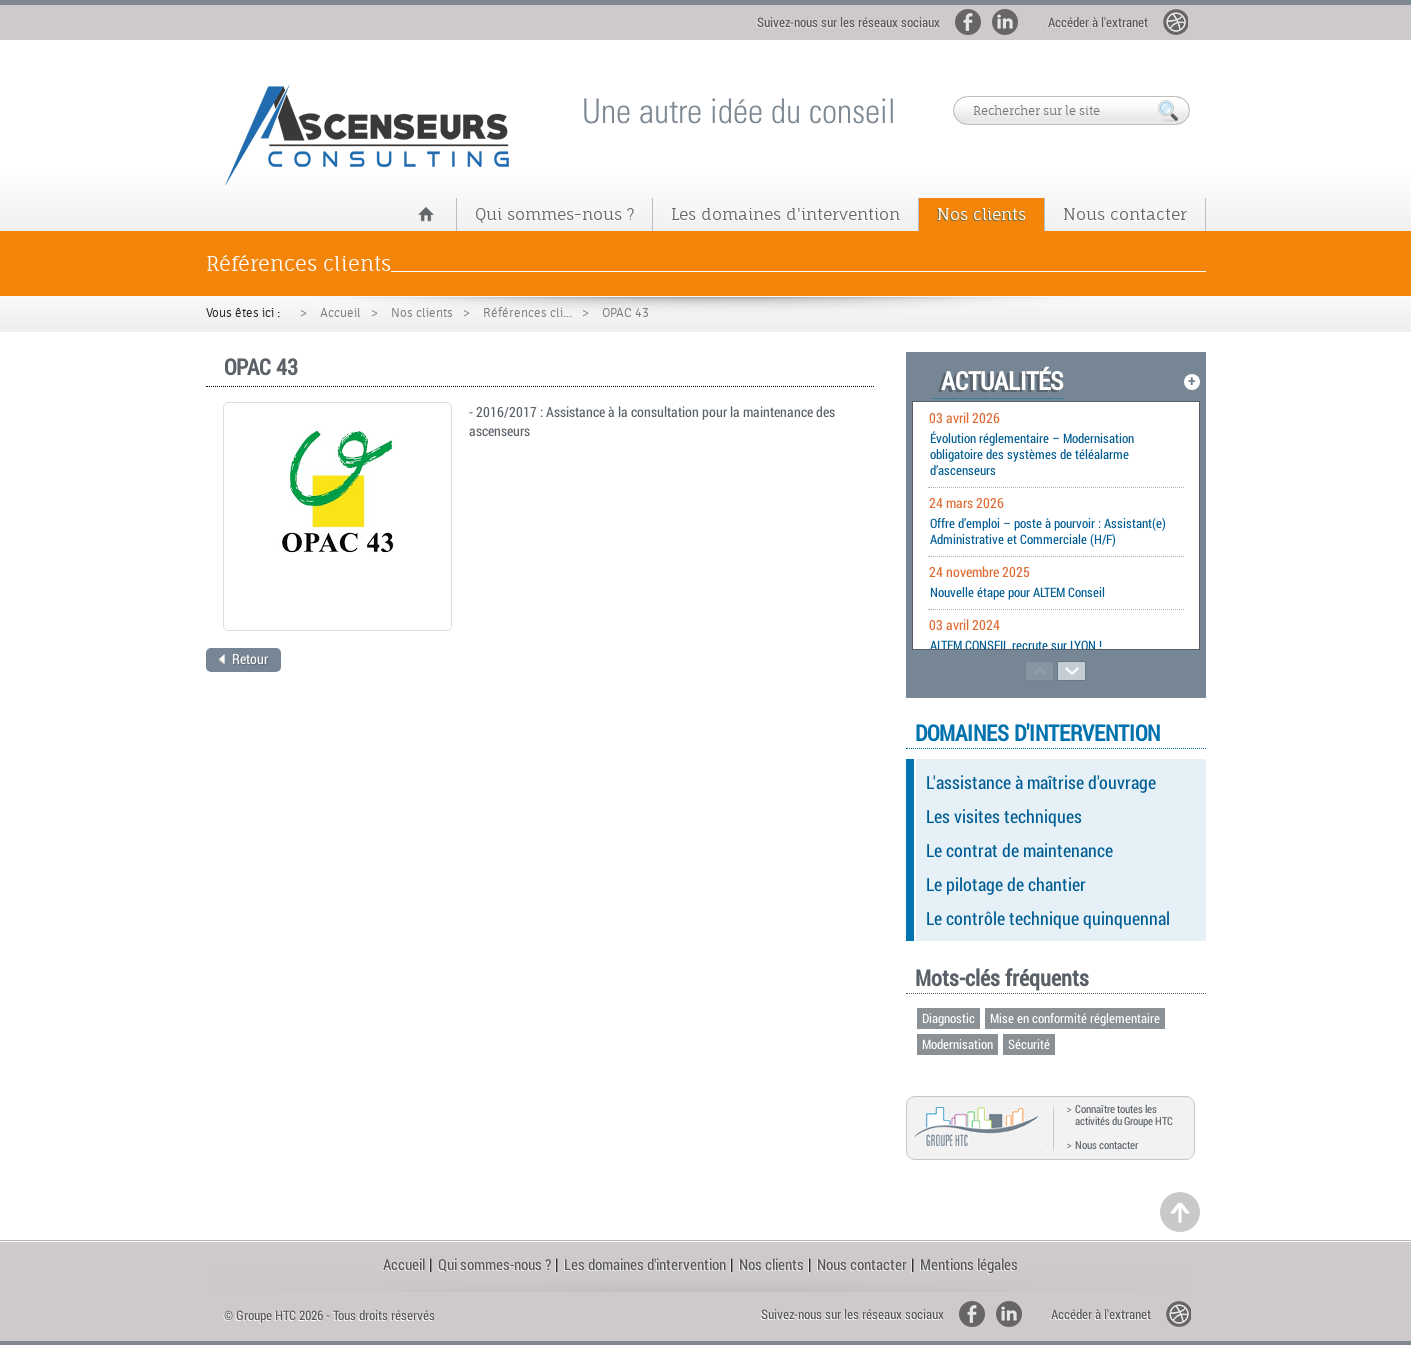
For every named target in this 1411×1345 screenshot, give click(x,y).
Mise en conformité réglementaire (1075, 1018)
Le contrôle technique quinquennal (1048, 918)
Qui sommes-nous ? (554, 214)
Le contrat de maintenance (1019, 850)
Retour (243, 658)
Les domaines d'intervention (785, 214)
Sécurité (1029, 1044)
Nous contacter (1125, 214)
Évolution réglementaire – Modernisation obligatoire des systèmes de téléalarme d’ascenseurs (1032, 454)
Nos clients (981, 214)
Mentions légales (969, 1264)
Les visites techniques (1004, 816)
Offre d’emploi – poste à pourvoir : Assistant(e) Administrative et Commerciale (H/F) (1048, 531)
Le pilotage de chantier (1006, 884)
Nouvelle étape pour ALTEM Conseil (1017, 592)
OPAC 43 (625, 313)
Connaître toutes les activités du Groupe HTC (1124, 1115)
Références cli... (527, 313)
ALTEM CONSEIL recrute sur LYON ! (1016, 645)
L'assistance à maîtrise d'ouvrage (1041, 782)
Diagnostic (948, 1018)
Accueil (340, 313)
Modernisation (957, 1044)
